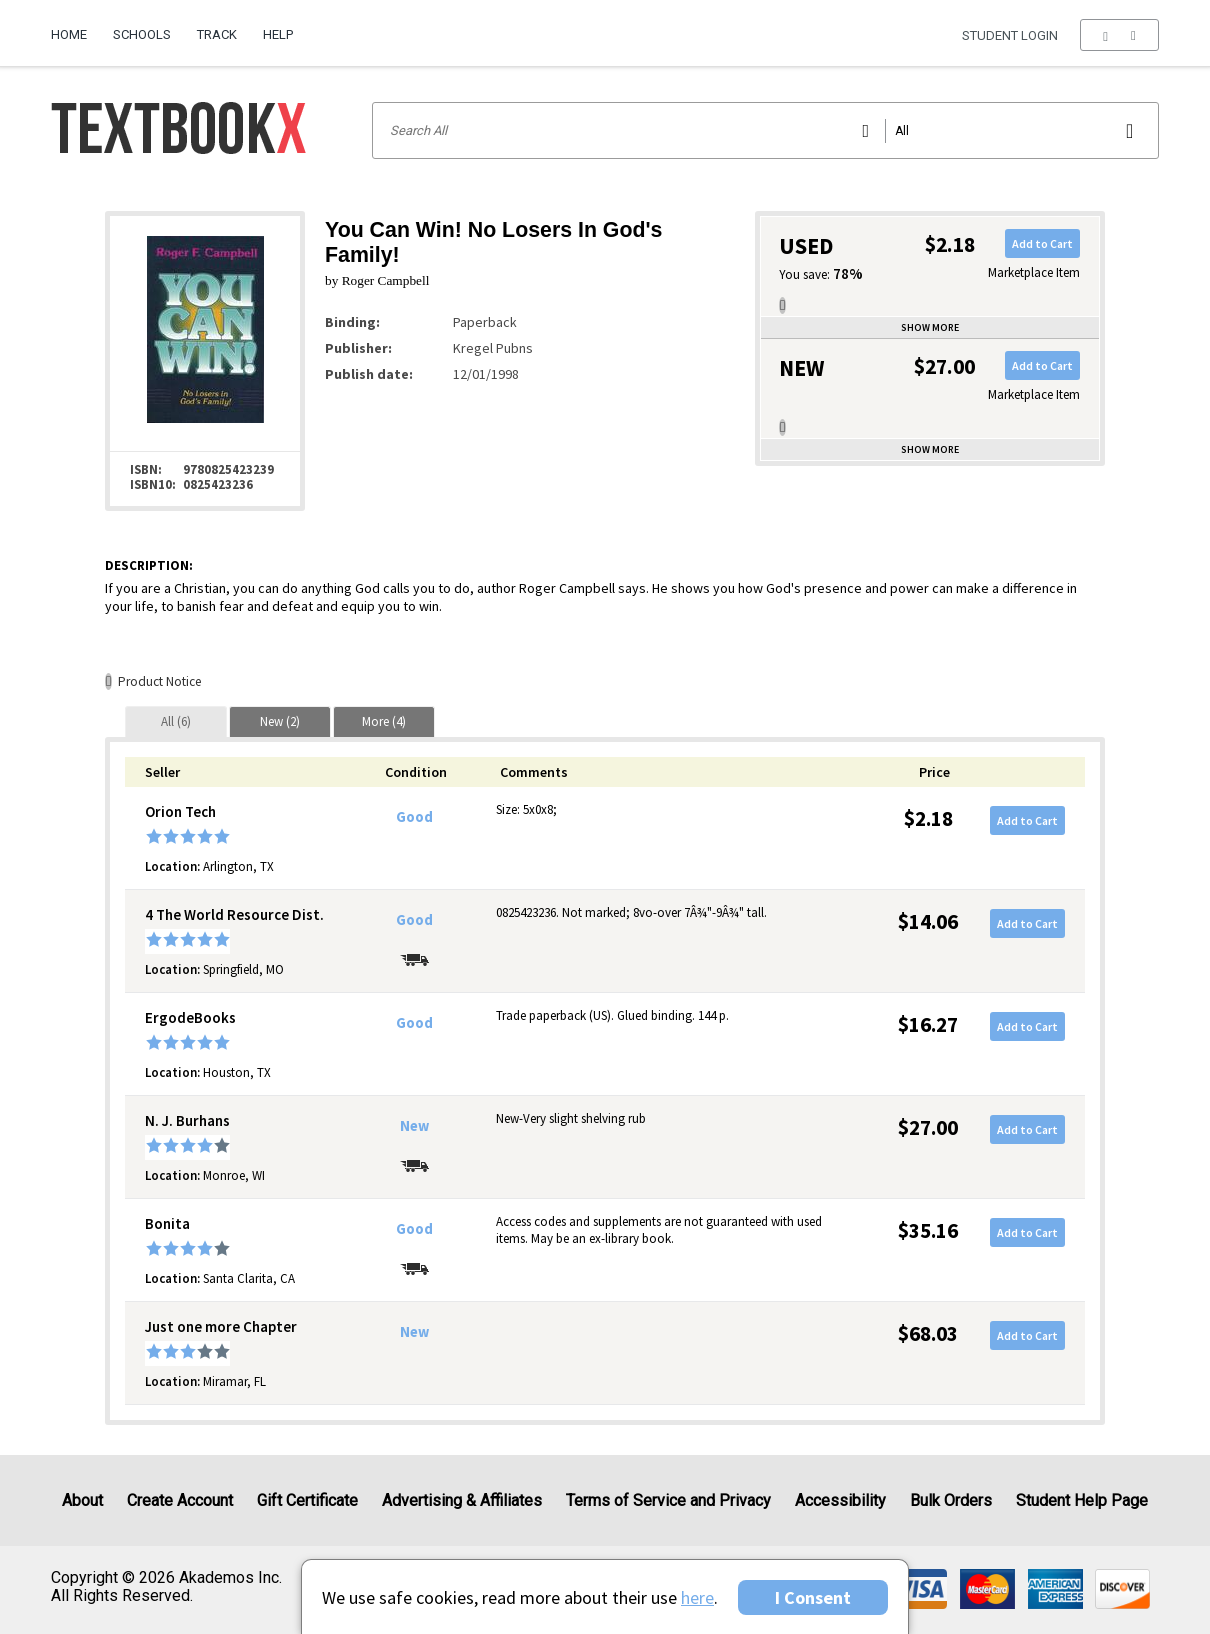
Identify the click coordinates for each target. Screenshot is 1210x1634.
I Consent (813, 1597)
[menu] (1119, 35)
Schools (142, 34)
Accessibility (840, 1500)
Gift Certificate (307, 1500)
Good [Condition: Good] (414, 817)
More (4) (384, 721)
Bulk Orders (951, 1500)
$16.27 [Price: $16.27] (928, 1024)
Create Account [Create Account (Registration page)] (180, 1500)
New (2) (280, 721)
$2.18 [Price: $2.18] (928, 818)
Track (217, 34)
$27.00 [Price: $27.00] (928, 1127)
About (82, 1500)
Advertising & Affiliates (462, 1500)
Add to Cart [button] (1042, 243)
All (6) (176, 721)
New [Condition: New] (414, 1126)
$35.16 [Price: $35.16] (928, 1230)
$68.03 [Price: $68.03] (928, 1333)
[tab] (176, 721)
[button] (1119, 35)
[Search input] (765, 130)
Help (278, 34)
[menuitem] (75, 27)
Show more (930, 327)
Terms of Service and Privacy (668, 1500)
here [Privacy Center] (697, 1597)
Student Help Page (1082, 1500)
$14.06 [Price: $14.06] (928, 921)
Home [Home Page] (69, 34)
